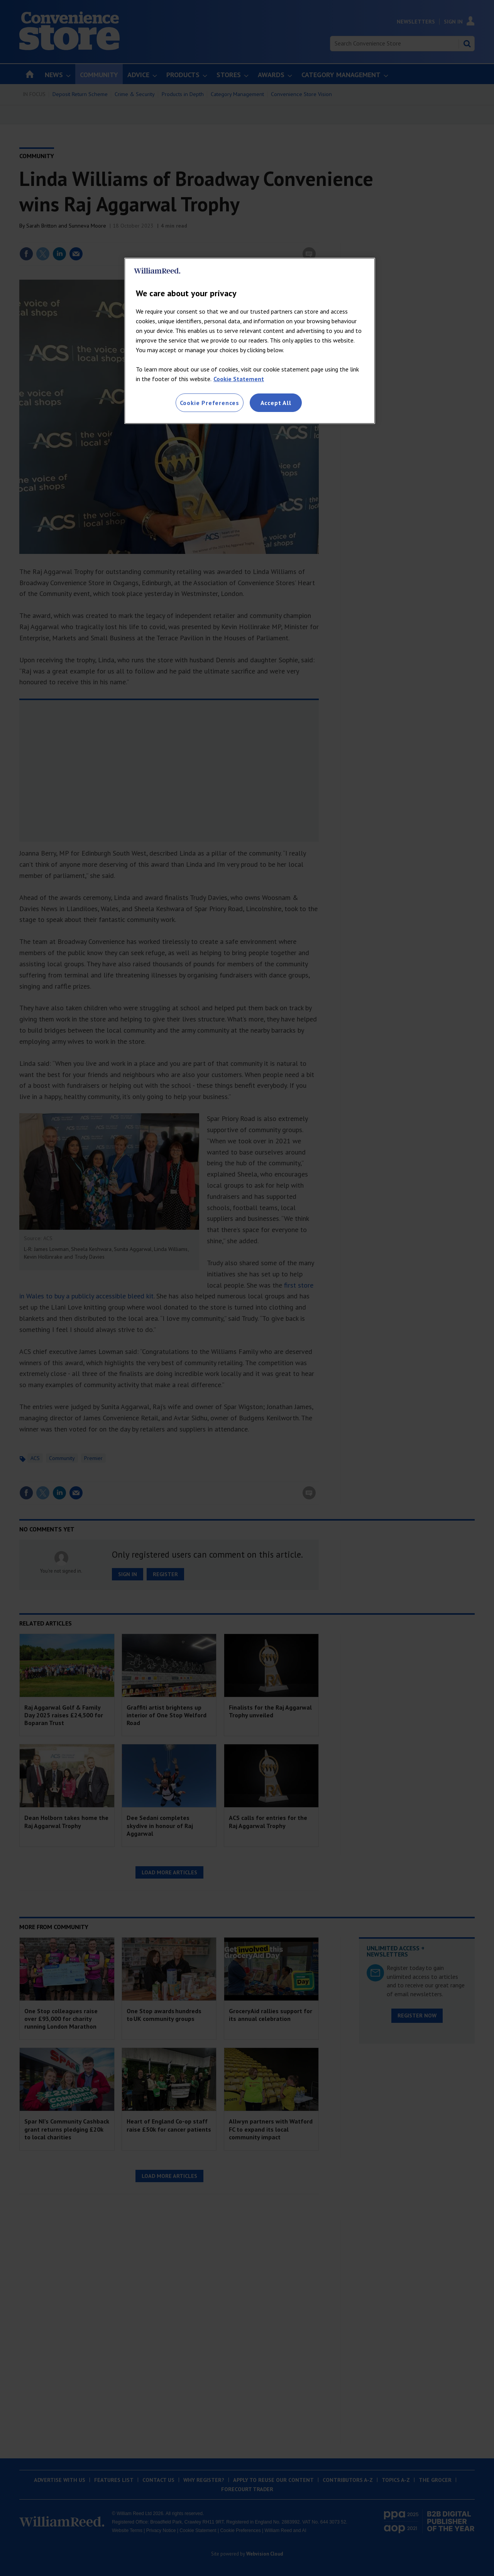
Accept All (276, 403)
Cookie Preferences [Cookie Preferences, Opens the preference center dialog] (209, 403)
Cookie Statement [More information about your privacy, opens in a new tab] (238, 379)
